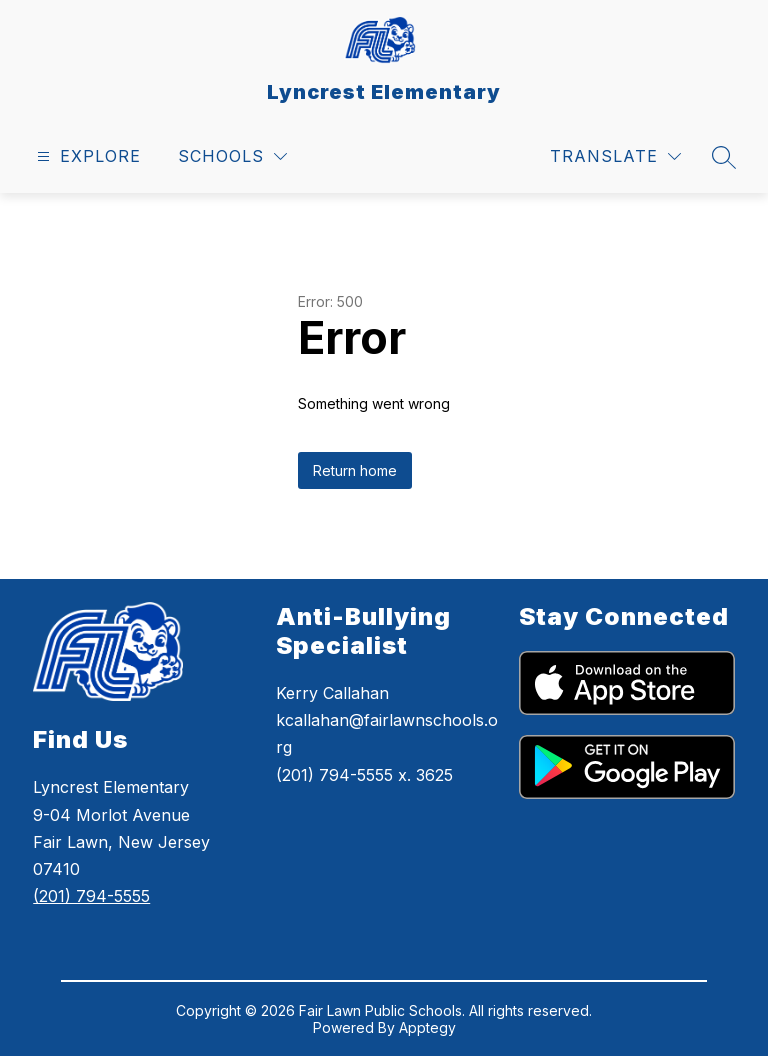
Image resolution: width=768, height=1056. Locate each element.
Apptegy (427, 1027)
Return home (355, 470)
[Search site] (724, 157)
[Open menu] (86, 156)
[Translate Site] (615, 156)
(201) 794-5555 (91, 896)
